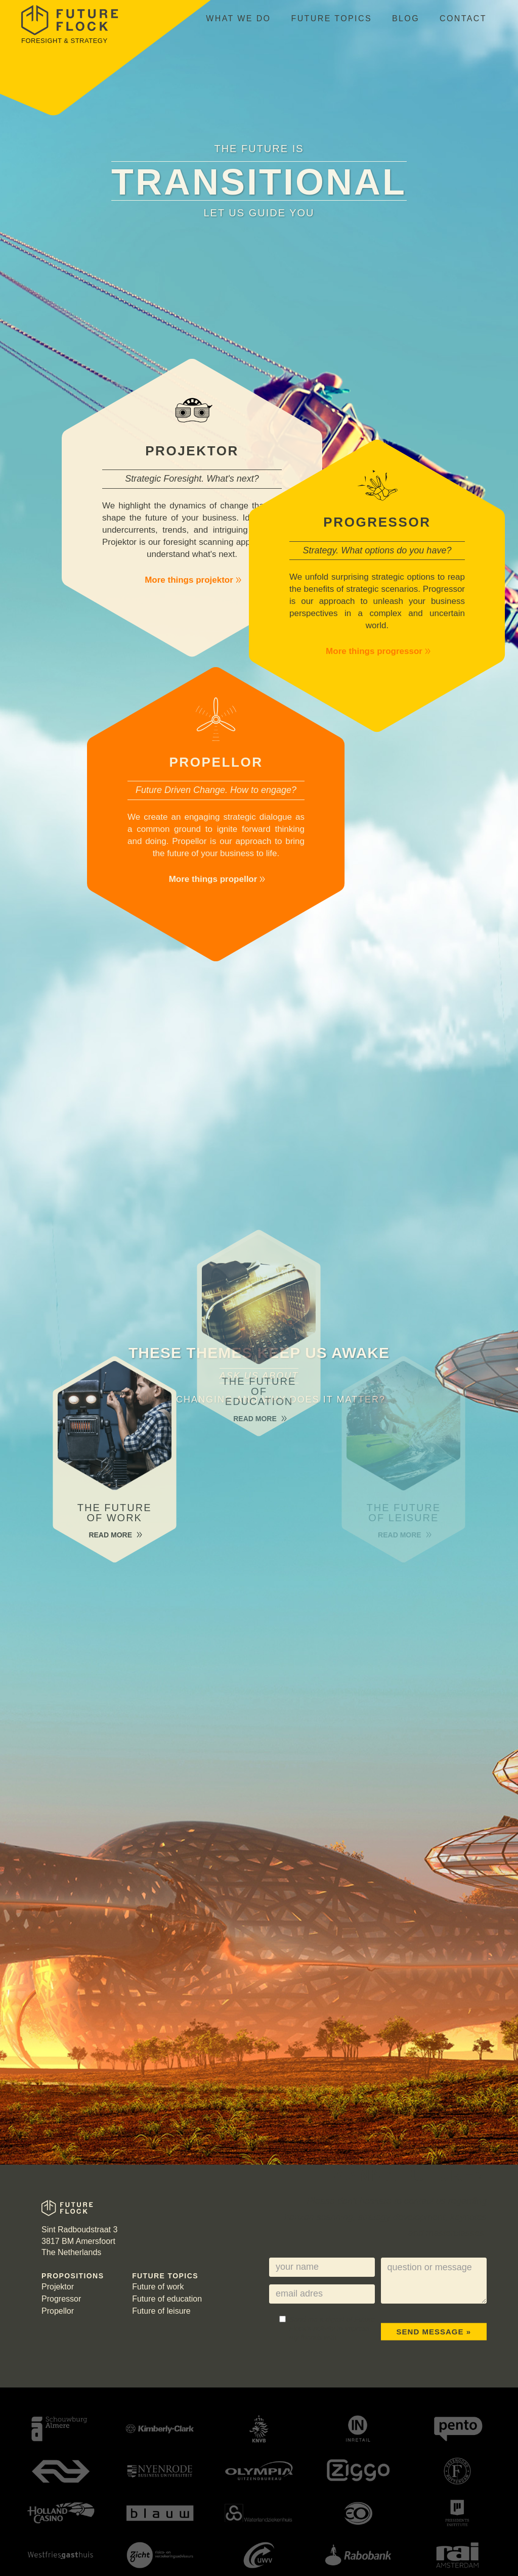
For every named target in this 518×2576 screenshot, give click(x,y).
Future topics (331, 18)
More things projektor (193, 580)
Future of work (158, 2286)
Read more (114, 1535)
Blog (405, 18)
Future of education (167, 2298)
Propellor (57, 2311)
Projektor (57, 2286)
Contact (463, 18)
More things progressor (378, 651)
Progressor (61, 2298)
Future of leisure (161, 2311)
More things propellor (217, 879)
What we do (238, 18)
